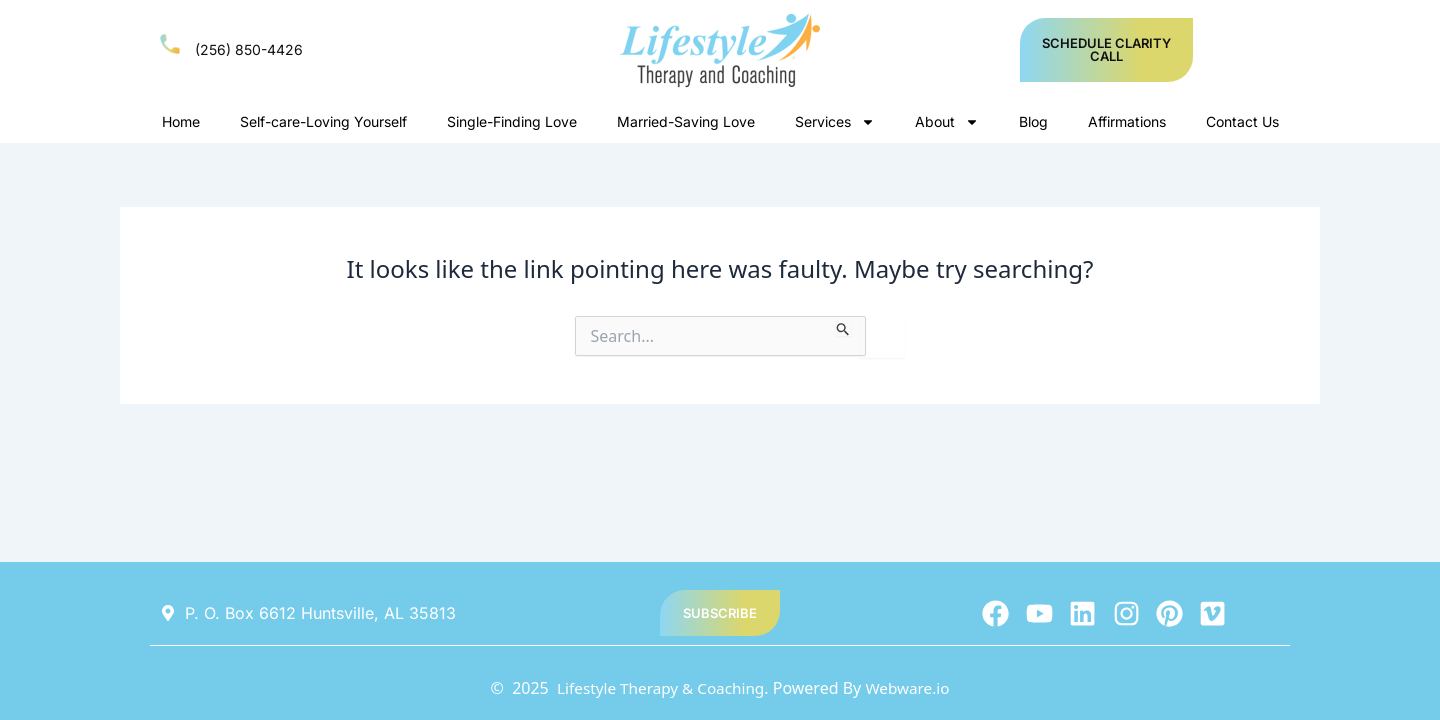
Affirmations (1127, 121)
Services (835, 122)
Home (181, 121)
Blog (1033, 121)
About (947, 122)
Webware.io (912, 688)
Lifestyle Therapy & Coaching (658, 688)
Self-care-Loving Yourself (323, 121)
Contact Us (1242, 121)
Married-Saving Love (686, 121)
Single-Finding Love (512, 121)
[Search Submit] (843, 326)
